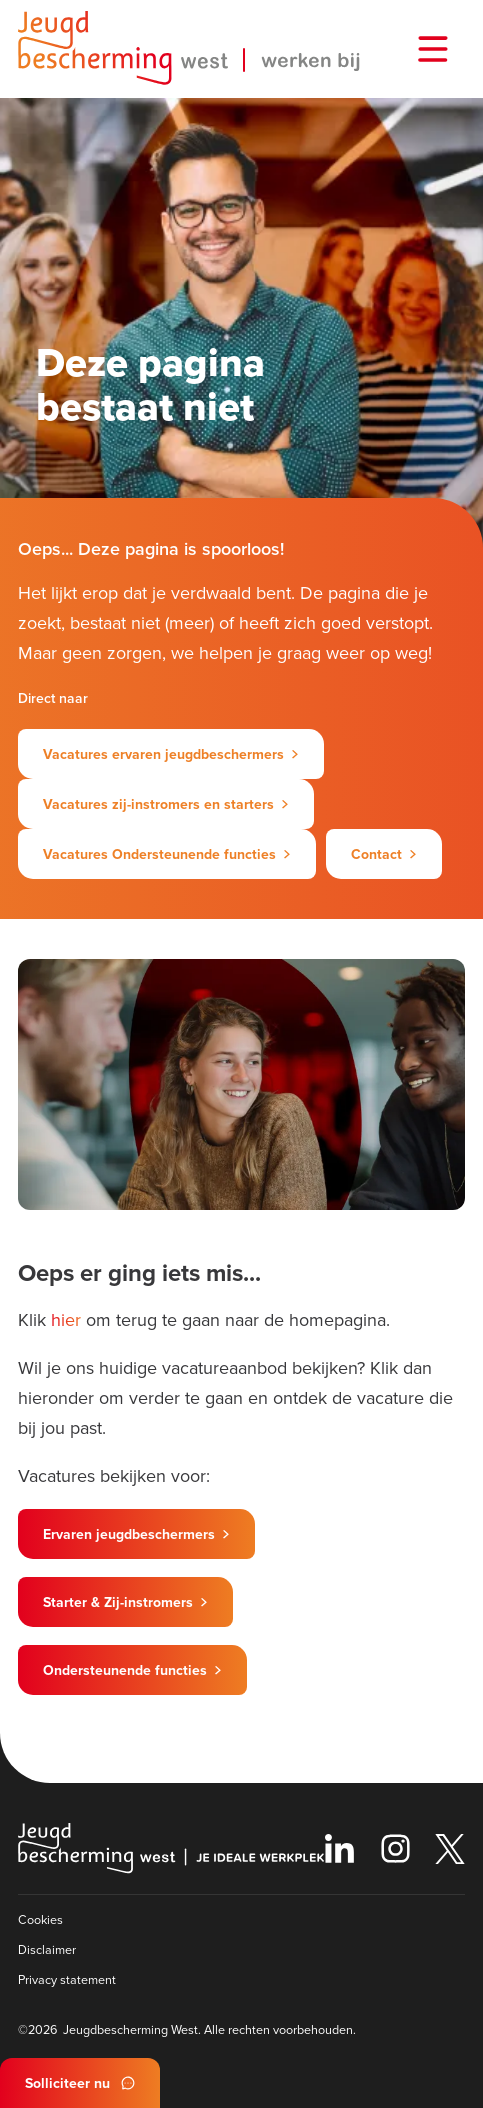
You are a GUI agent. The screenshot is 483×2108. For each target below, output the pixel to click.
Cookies (40, 1919)
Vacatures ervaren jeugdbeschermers (163, 754)
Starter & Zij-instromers (118, 1602)
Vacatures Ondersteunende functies (159, 854)
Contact (376, 854)
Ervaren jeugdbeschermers (129, 1534)
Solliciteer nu (67, 2083)
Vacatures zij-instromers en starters (158, 804)
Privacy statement (67, 1979)
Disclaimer (47, 1949)
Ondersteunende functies (125, 1670)
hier (66, 1319)
